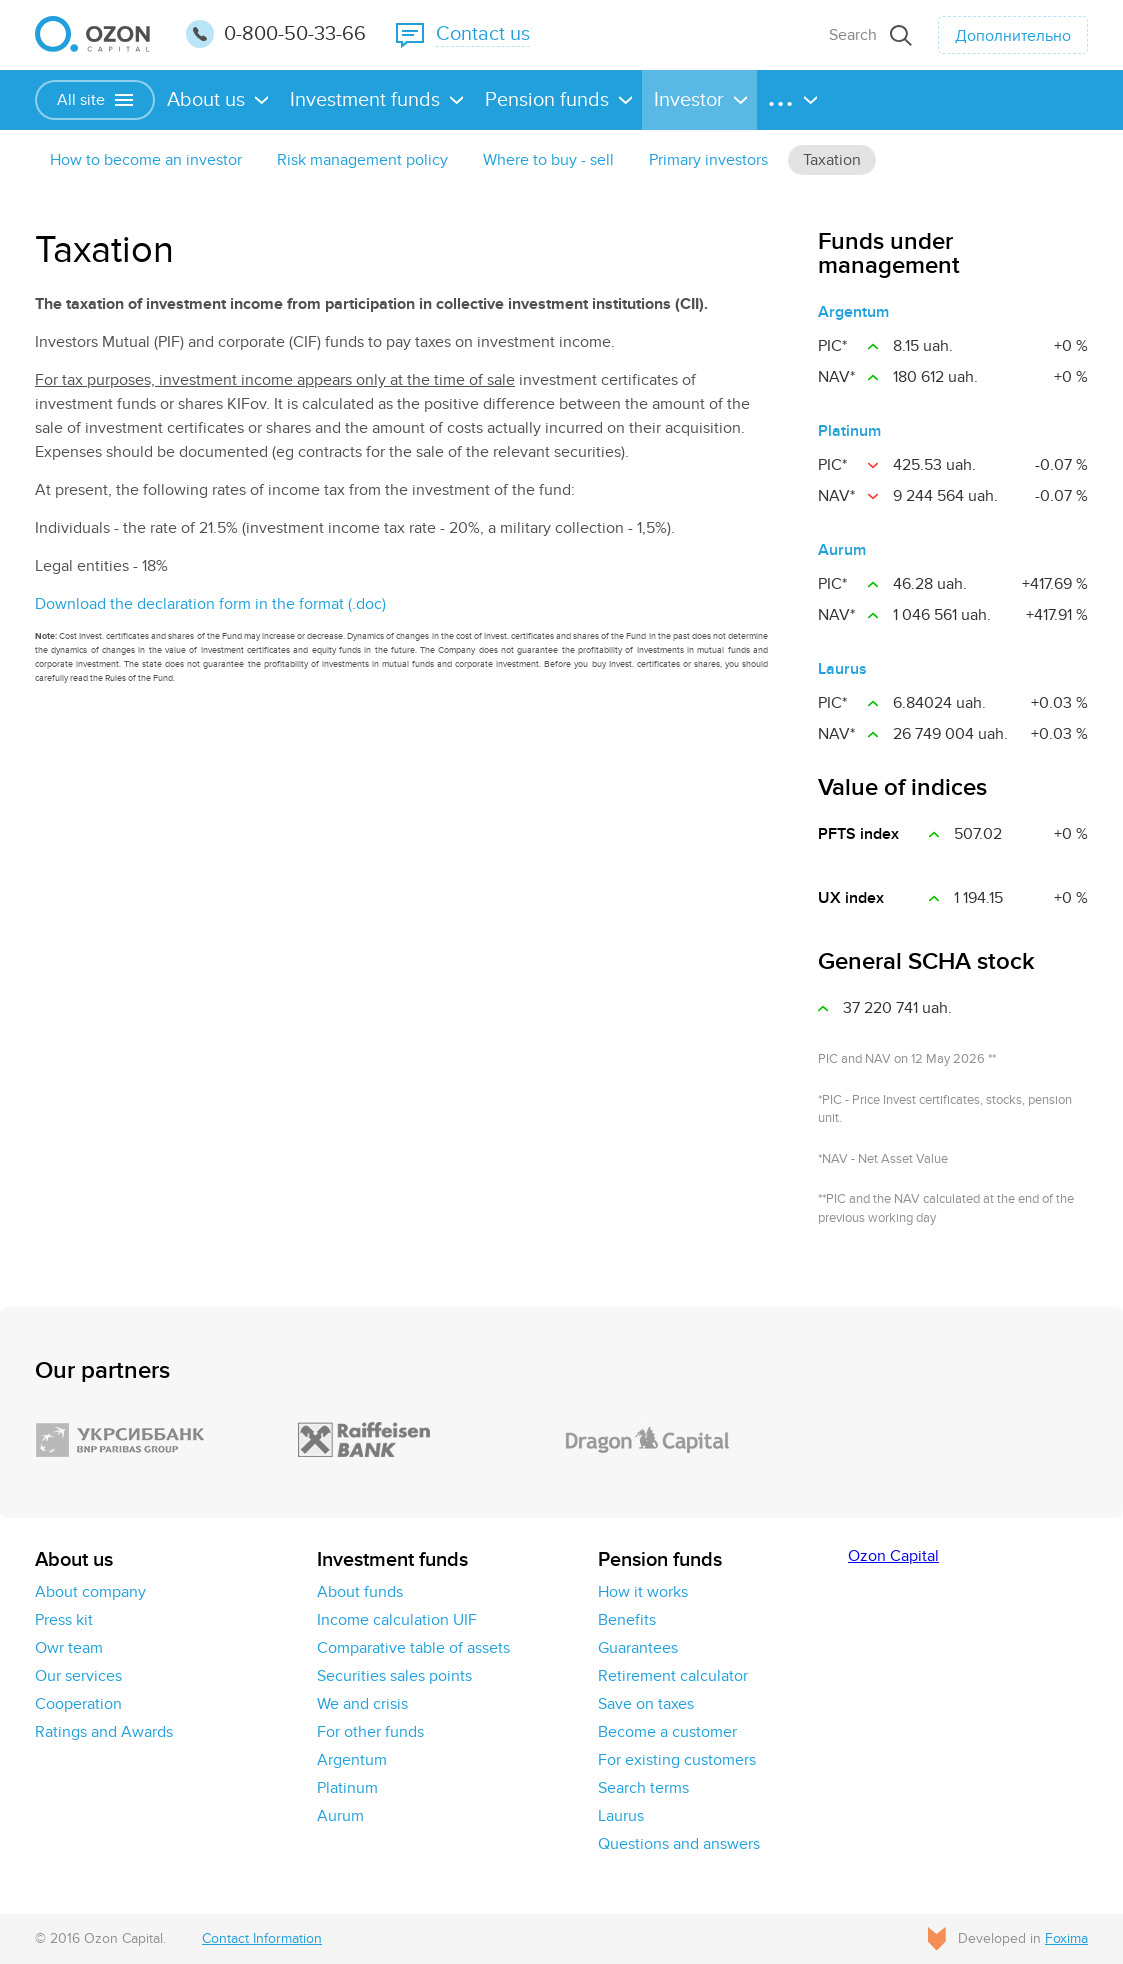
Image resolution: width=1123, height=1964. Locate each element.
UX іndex (851, 898)
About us (206, 100)
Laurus (842, 669)
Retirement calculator (673, 1676)
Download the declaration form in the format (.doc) (210, 604)
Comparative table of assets (413, 1648)
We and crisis (362, 1704)
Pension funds (547, 100)
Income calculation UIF (397, 1620)
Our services (78, 1676)
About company (90, 1592)
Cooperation (78, 1704)
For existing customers (677, 1760)
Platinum (849, 431)
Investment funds (365, 100)
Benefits (627, 1620)
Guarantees (638, 1648)
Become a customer (667, 1732)
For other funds (370, 1732)
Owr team (69, 1648)
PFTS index (858, 834)
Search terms (643, 1788)
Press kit (64, 1620)
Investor (689, 100)
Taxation (832, 160)
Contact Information (262, 1938)
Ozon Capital (893, 1556)
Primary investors (708, 160)
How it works (643, 1592)
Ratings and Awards (104, 1732)
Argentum (853, 312)
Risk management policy (362, 160)
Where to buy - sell (548, 160)
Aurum (842, 550)
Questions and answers (679, 1844)
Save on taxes (646, 1704)
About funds (360, 1592)
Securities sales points (394, 1676)
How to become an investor (146, 160)
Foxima (1066, 1938)
